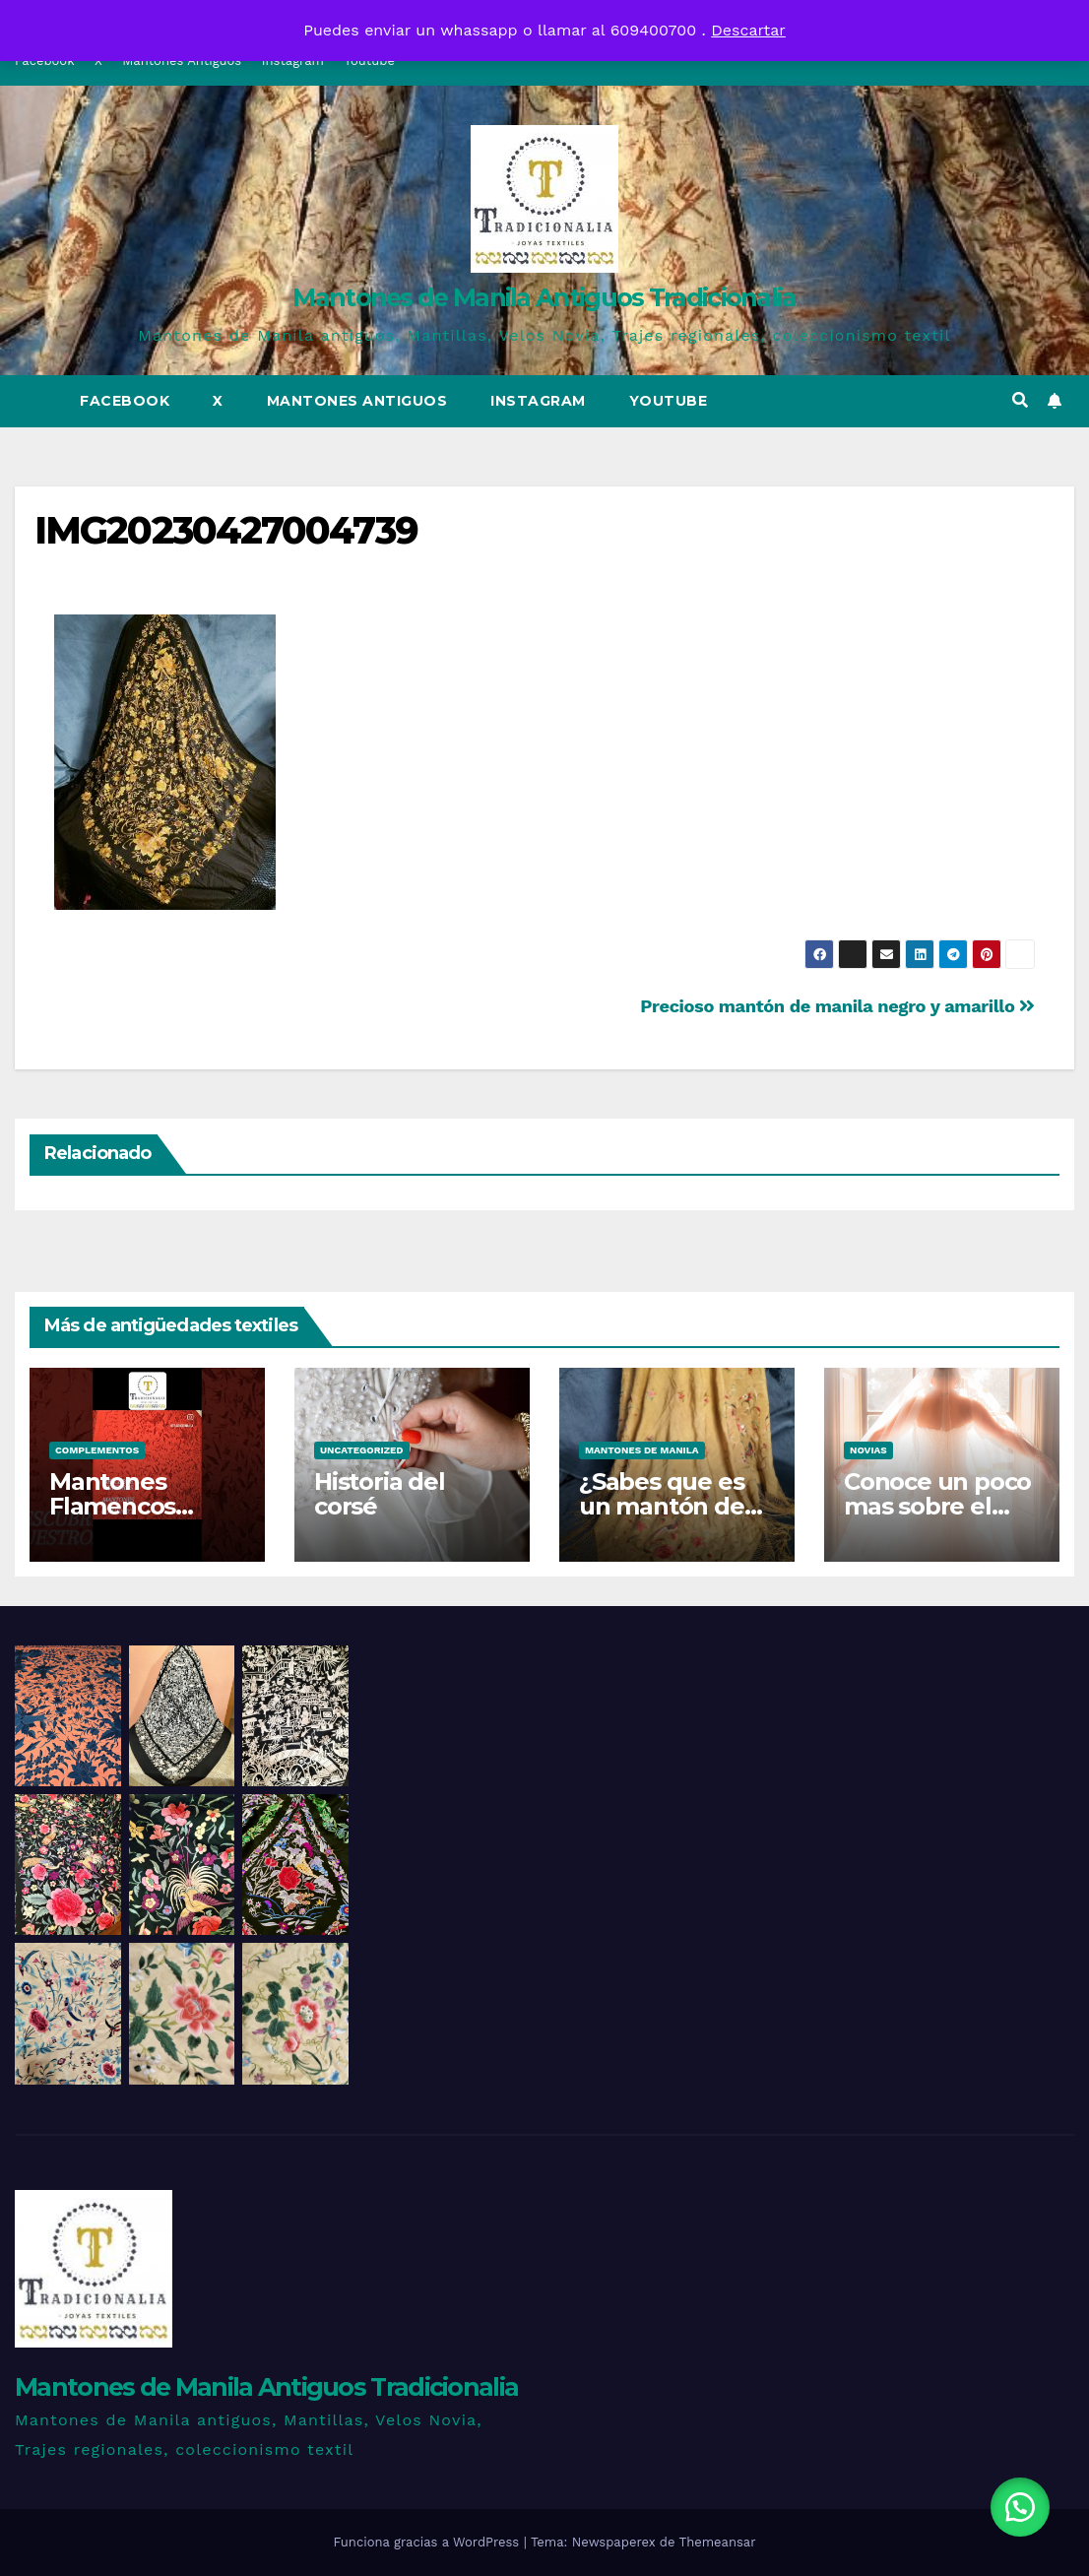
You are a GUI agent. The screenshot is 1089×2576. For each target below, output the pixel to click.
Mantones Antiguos (357, 401)
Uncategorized (362, 1450)
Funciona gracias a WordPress (428, 2542)
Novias (868, 1450)
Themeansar (717, 2542)
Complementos (97, 1450)
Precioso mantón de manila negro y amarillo (837, 1006)
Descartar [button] (748, 30)
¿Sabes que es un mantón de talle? (661, 1506)
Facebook (124, 401)
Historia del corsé (379, 1493)
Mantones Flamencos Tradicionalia (122, 1506)
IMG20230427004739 (225, 530)
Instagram (538, 401)
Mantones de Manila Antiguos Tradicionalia (544, 297)
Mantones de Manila (642, 1450)
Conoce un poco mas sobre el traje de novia (937, 1506)
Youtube (668, 401)
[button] (1020, 400)
